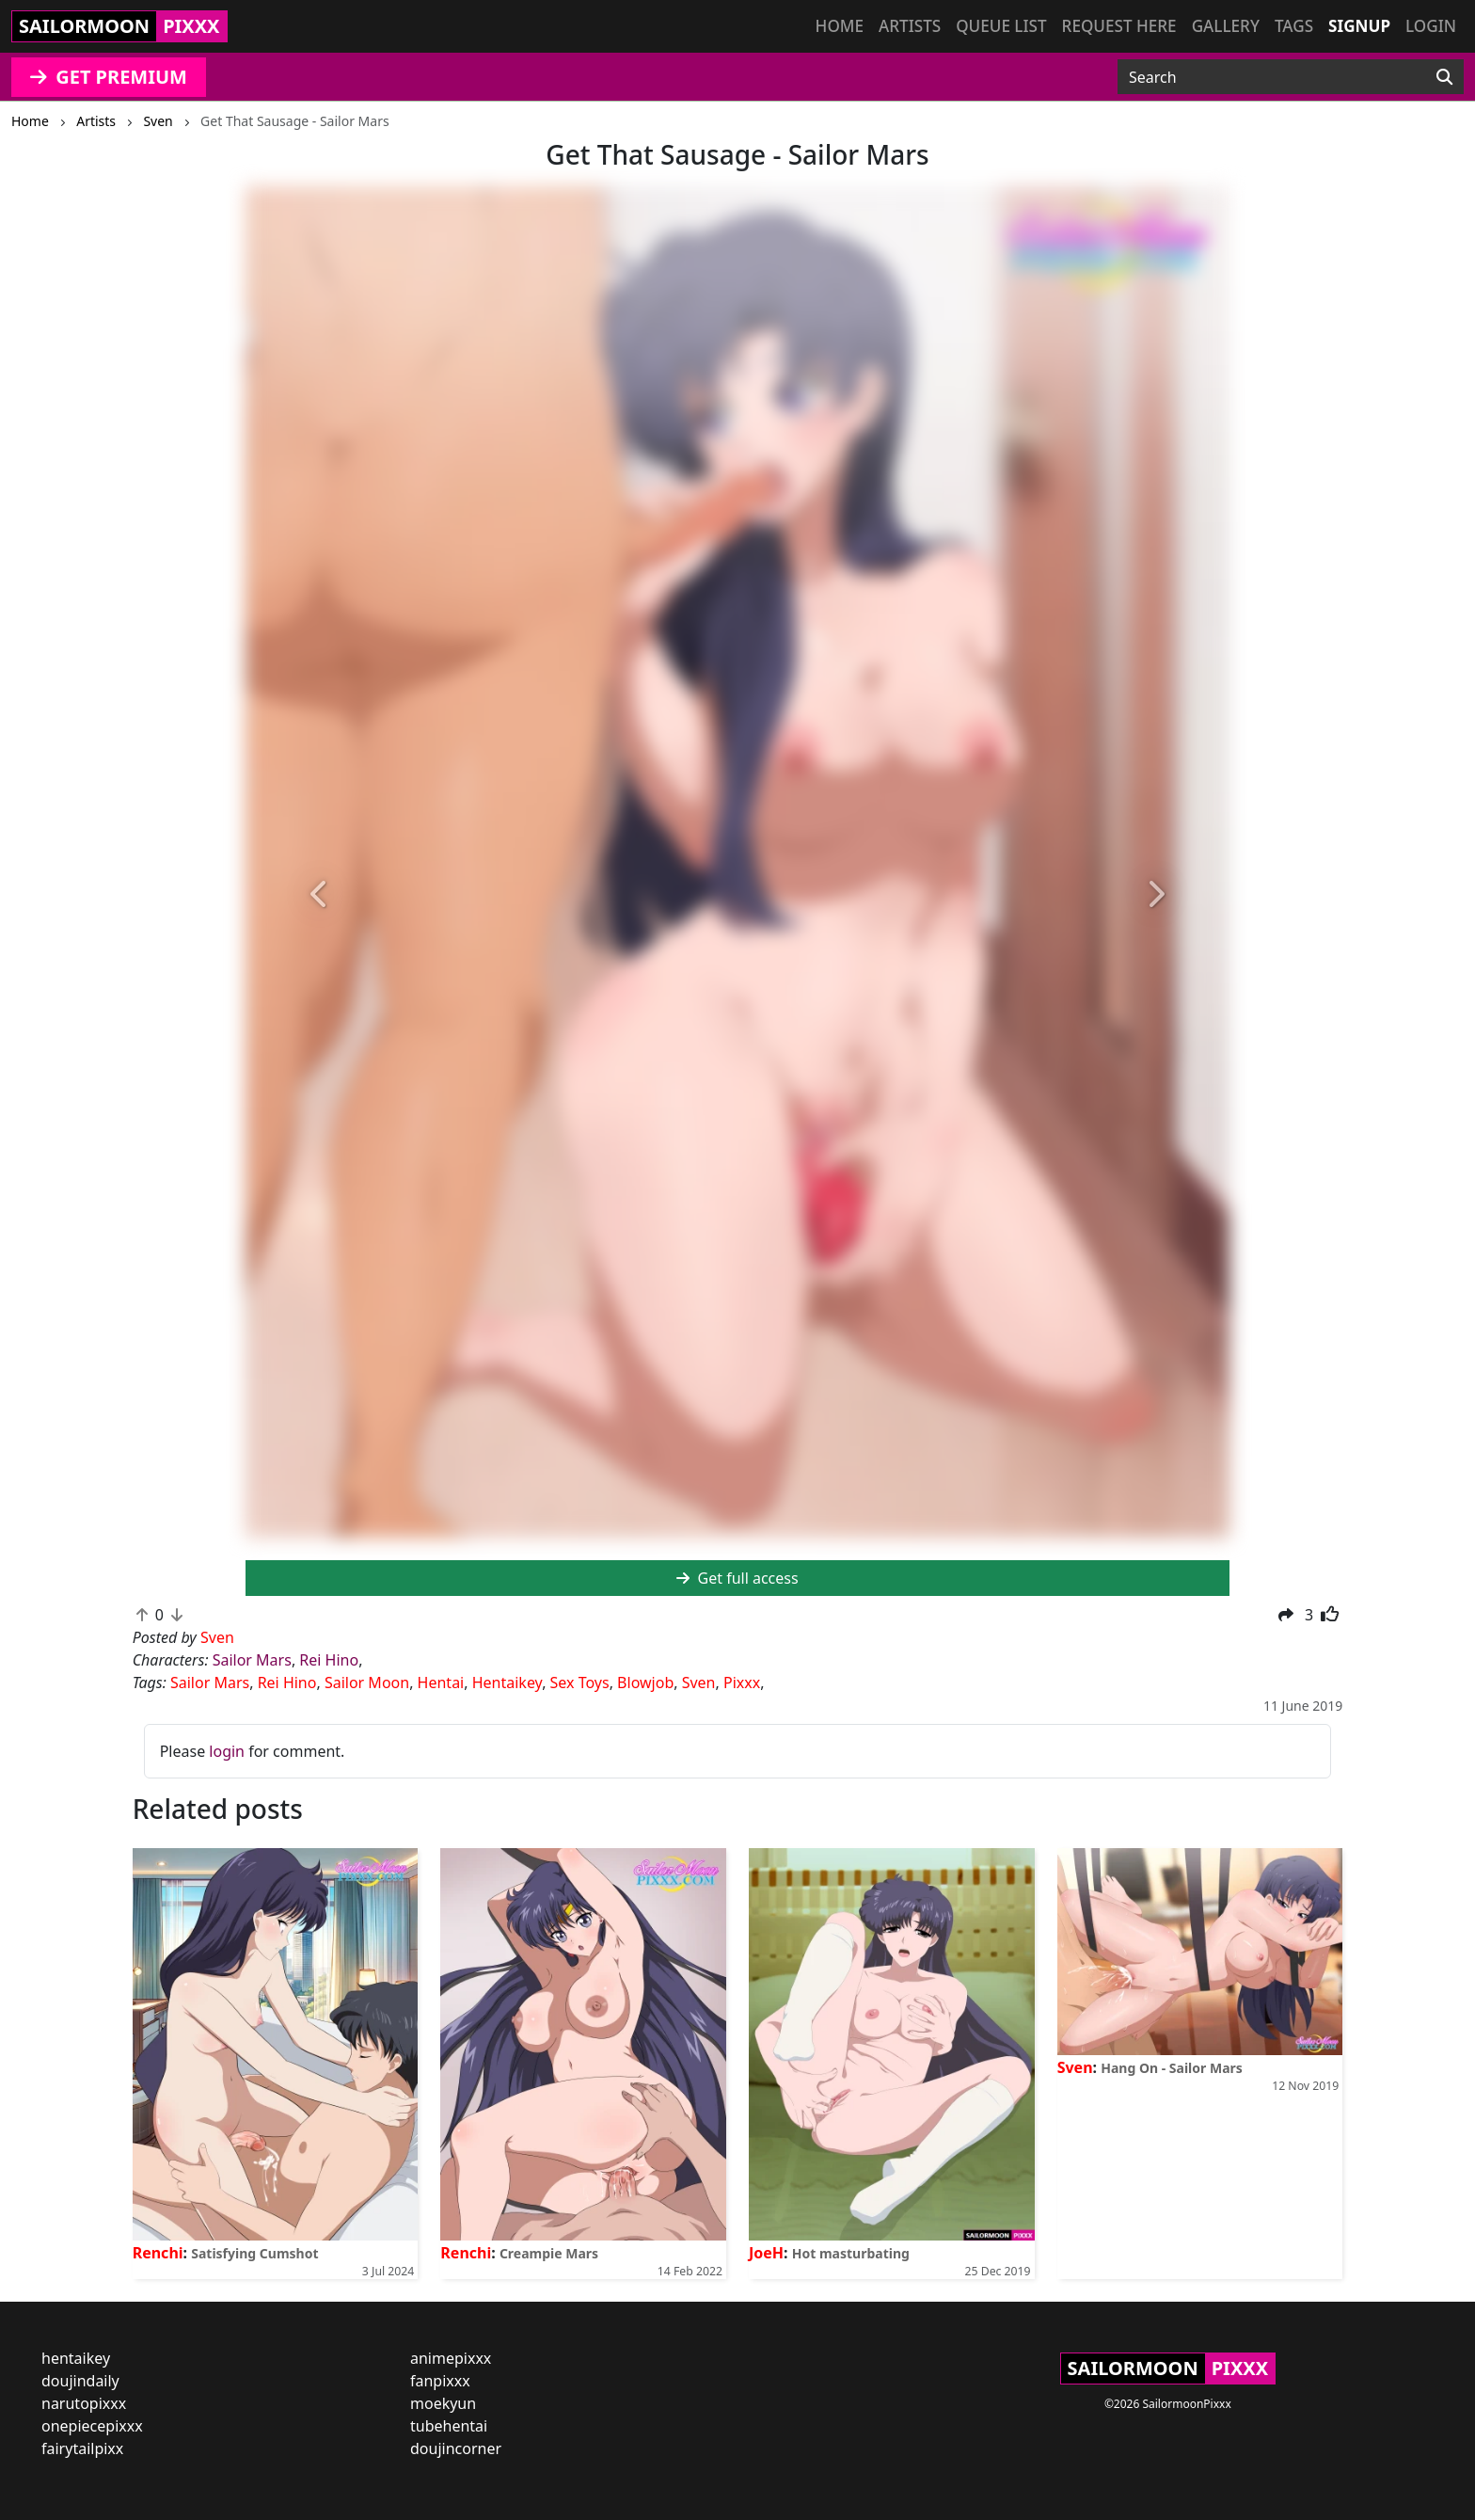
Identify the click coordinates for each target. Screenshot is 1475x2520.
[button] (319, 895)
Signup (1359, 26)
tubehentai (448, 2426)
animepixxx (450, 2358)
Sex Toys (580, 1682)
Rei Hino (328, 1660)
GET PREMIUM (108, 76)
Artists (910, 26)
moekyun (443, 2403)
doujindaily (80, 2380)
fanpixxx (440, 2380)
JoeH (766, 2252)
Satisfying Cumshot (254, 2253)
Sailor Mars (252, 1660)
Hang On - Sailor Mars (1172, 2068)
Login (1430, 26)
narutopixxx (83, 2403)
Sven (699, 1682)
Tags (1294, 26)
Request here (1119, 26)
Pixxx (741, 1682)
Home (840, 26)
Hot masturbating (851, 2253)
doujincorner (455, 2448)
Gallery (1226, 26)
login (227, 1751)
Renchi (158, 2252)
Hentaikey (507, 1682)
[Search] (1444, 77)
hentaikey (75, 2358)
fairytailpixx (82, 2448)
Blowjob (645, 1682)
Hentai (441, 1682)
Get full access (737, 1578)
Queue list (1001, 26)
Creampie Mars (549, 2253)
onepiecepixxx (92, 2426)
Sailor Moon (367, 1682)
